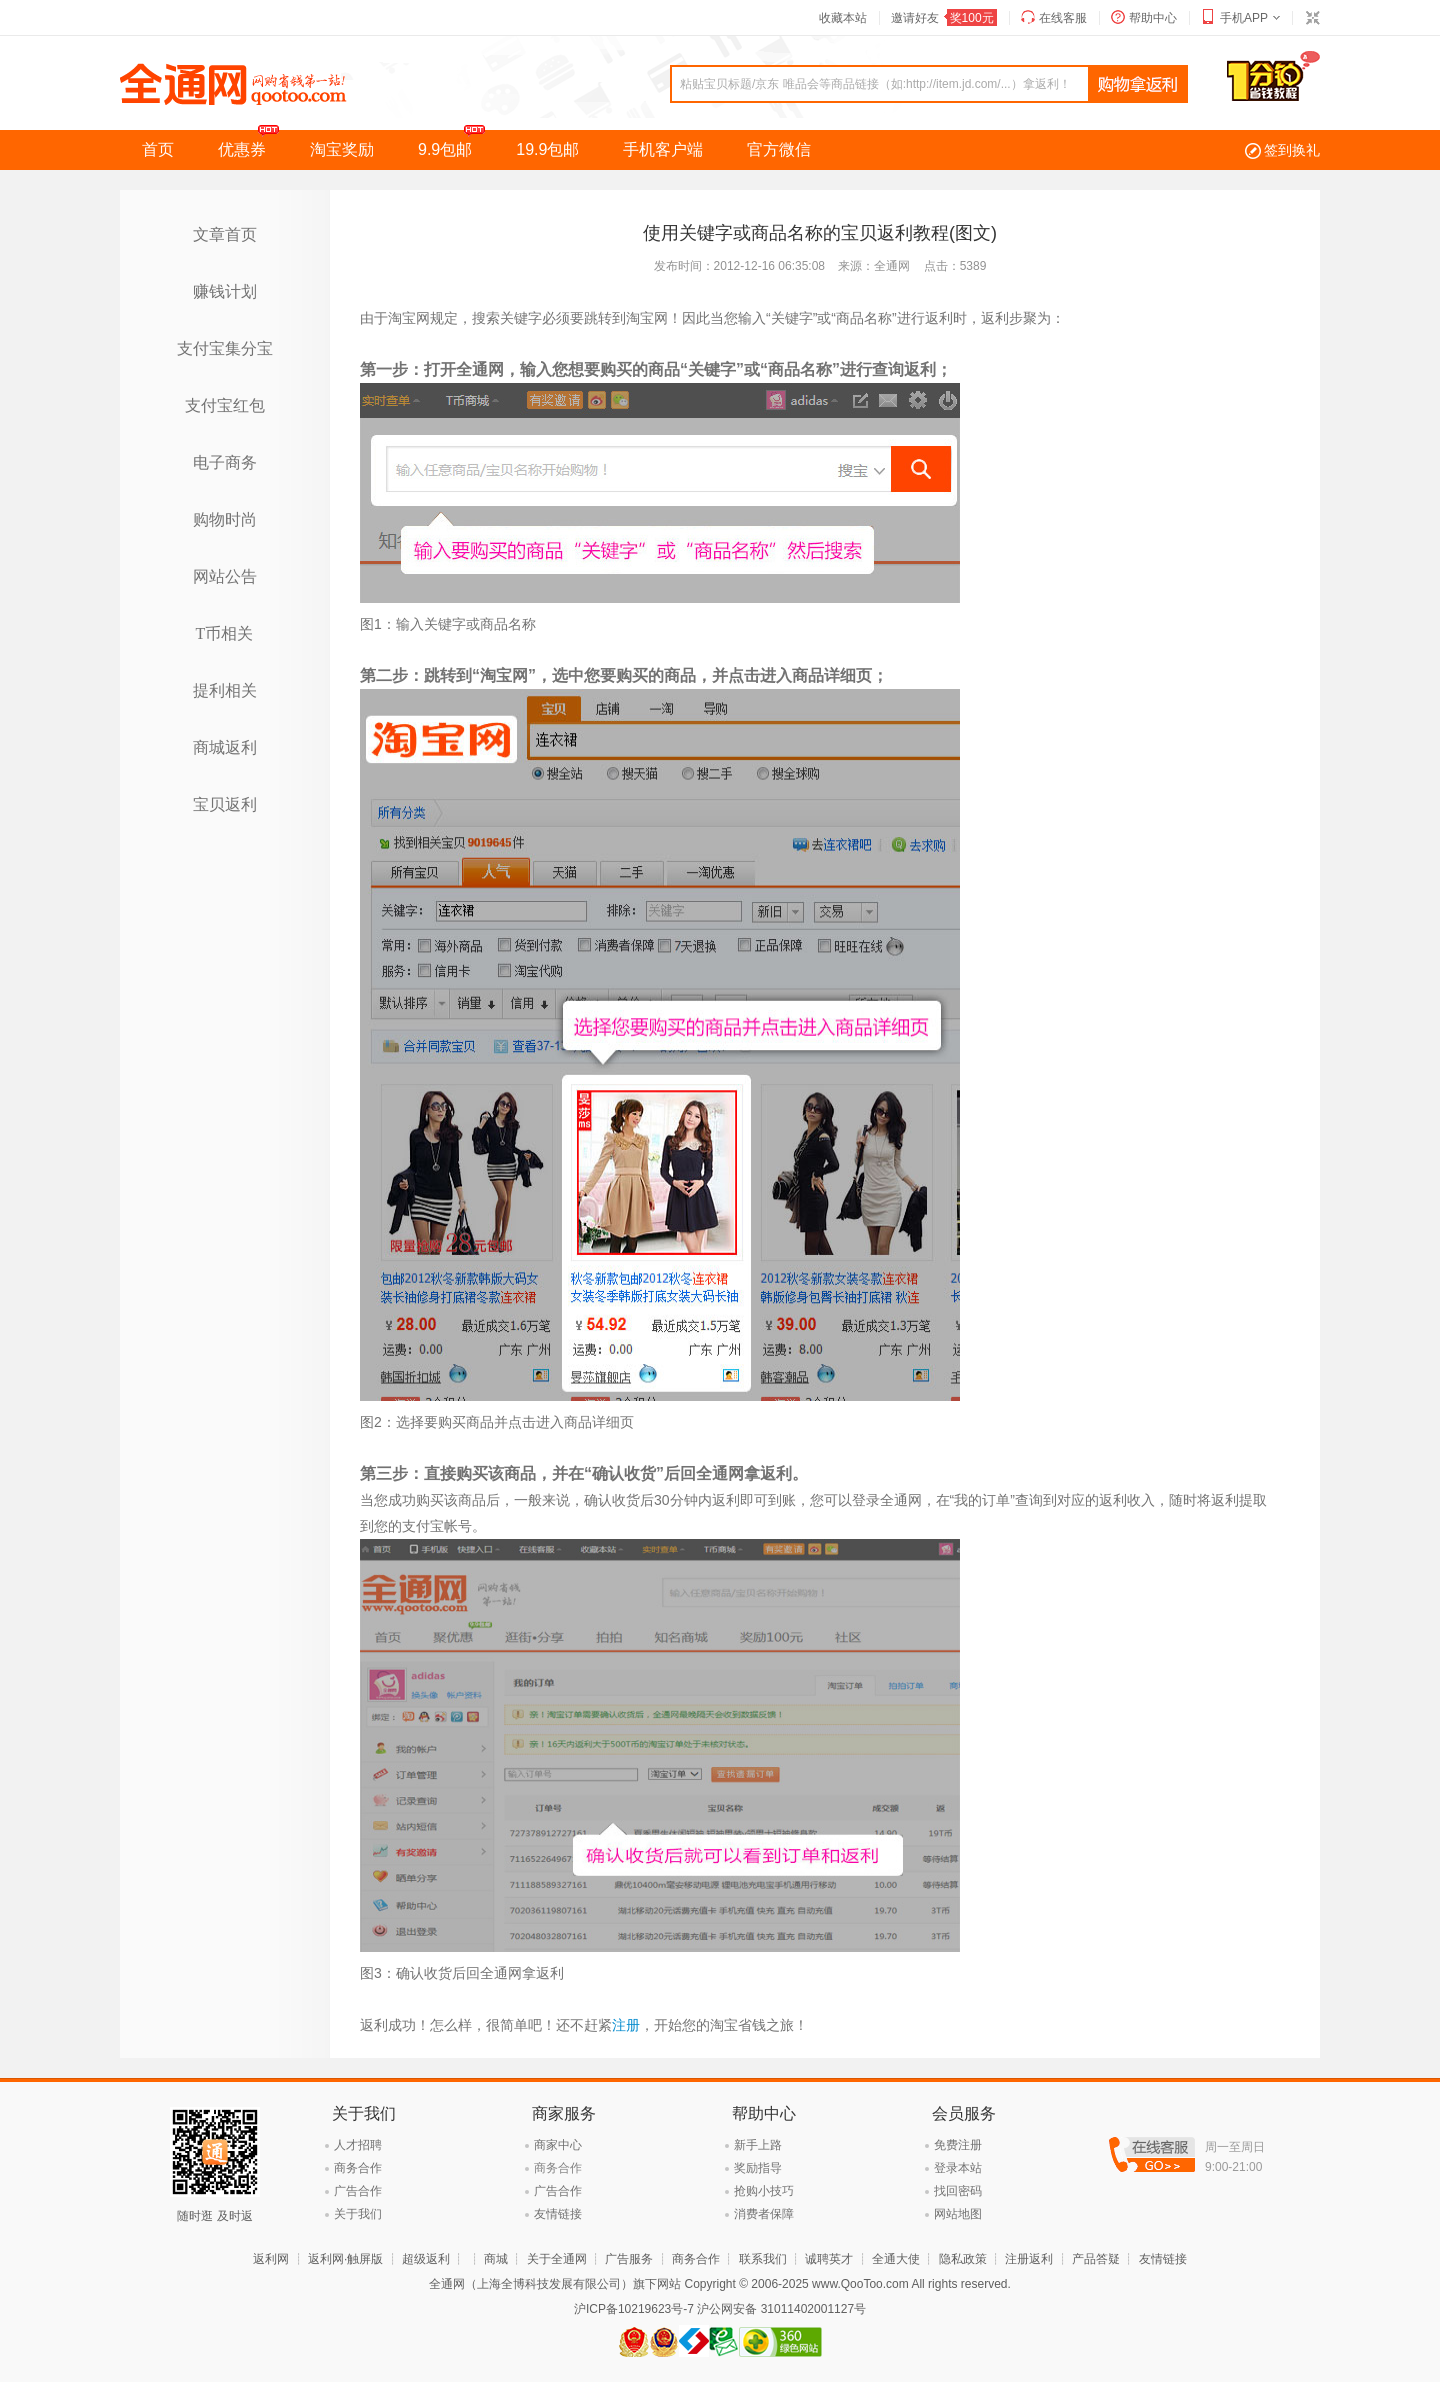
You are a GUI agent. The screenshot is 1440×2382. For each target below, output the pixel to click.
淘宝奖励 (342, 149)
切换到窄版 (1312, 18)
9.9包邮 (456, 144)
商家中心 (558, 2145)
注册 (626, 2025)
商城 (496, 2259)
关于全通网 (557, 2259)
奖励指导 (758, 2168)
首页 (158, 149)
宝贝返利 (225, 804)
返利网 (271, 2259)
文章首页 (225, 234)
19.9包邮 (547, 149)
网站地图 (958, 2214)
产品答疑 (1096, 2259)
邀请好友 (944, 18)
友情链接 (558, 2214)
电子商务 (225, 462)
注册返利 (1029, 2259)
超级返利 (426, 2259)
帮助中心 (1153, 18)
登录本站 (958, 2168)
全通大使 (896, 2259)
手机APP (1244, 18)
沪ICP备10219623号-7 (634, 2309)
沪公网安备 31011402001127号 (781, 2309)
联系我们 (763, 2259)
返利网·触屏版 (345, 2259)
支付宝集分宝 (225, 348)
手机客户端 (663, 149)
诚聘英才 (829, 2259)
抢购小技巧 (764, 2191)
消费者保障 (764, 2214)
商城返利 (225, 747)
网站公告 (225, 576)
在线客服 (1063, 18)
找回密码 (958, 2191)
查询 (1138, 85)
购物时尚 (225, 519)
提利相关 (225, 690)
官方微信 (779, 149)
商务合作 (358, 2168)
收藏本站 (843, 18)
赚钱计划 (225, 291)
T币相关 (225, 633)
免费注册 (958, 2145)
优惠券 (253, 144)
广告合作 (358, 2191)
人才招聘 (358, 2145)
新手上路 (758, 2145)
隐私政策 (963, 2259)
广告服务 (629, 2259)
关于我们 (358, 2214)
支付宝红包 (225, 405)
